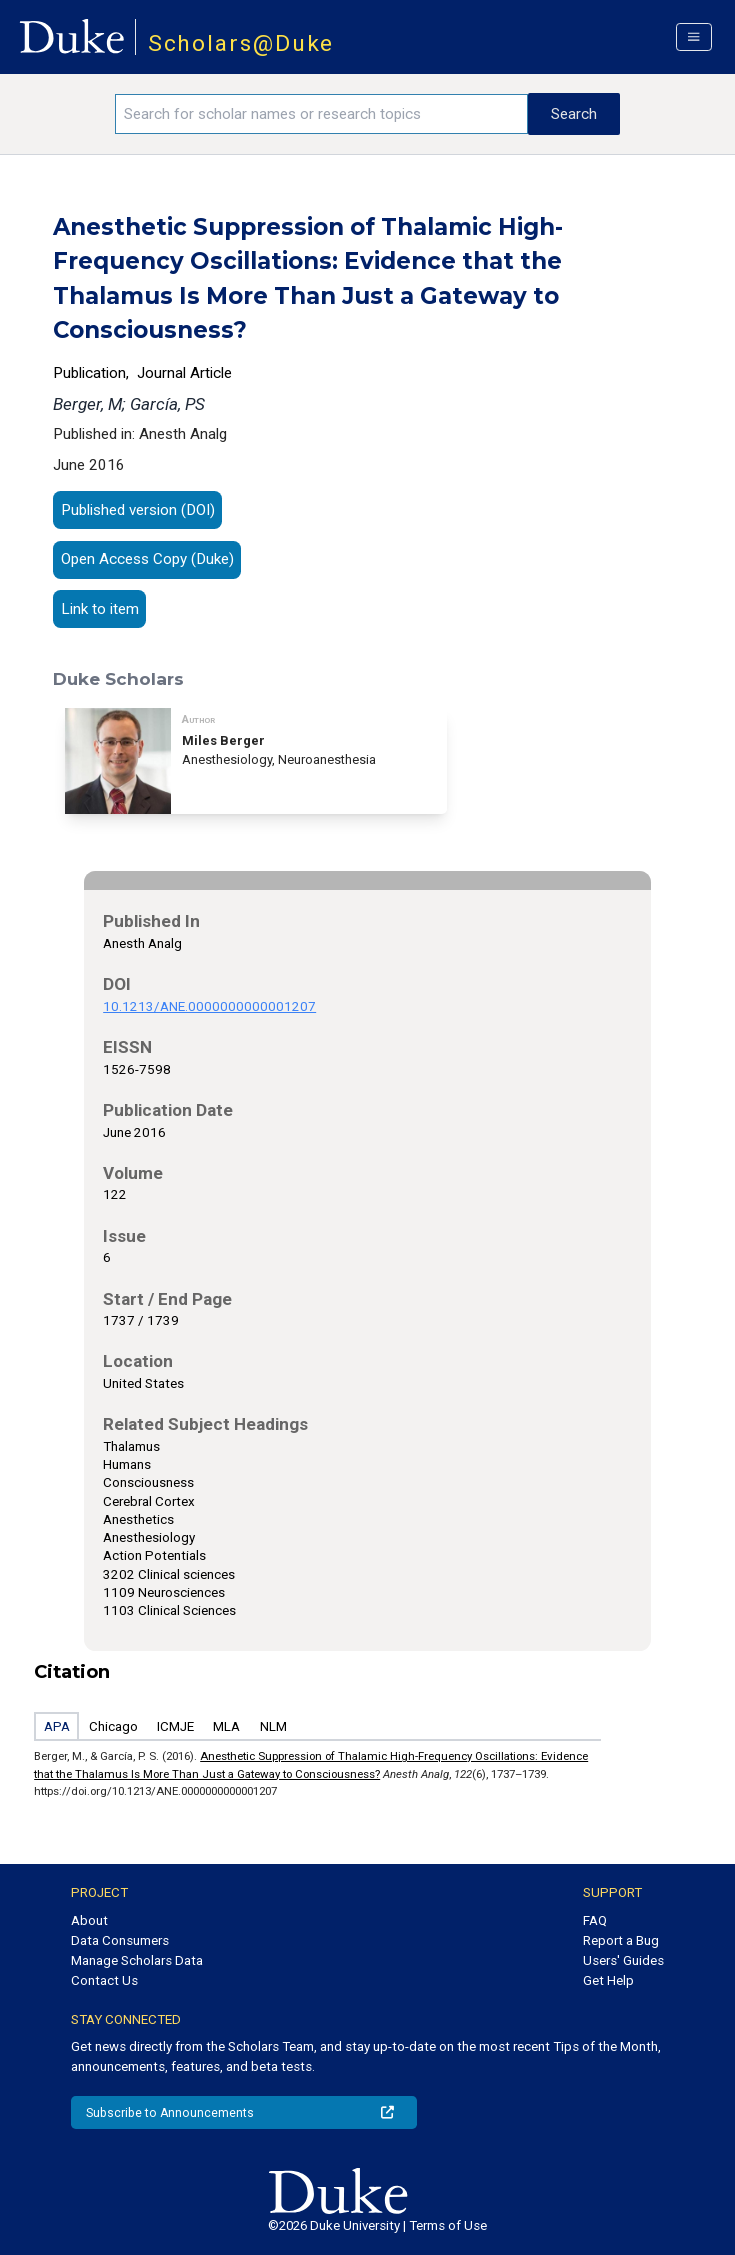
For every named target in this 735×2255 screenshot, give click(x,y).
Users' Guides (623, 1960)
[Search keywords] (321, 114)
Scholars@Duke (241, 43)
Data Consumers (120, 1940)
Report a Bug (621, 1940)
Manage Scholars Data (137, 1960)
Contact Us (104, 1980)
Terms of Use (448, 2225)
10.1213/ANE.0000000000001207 (209, 1006)
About (89, 1920)
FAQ (595, 1920)
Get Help (608, 1980)
